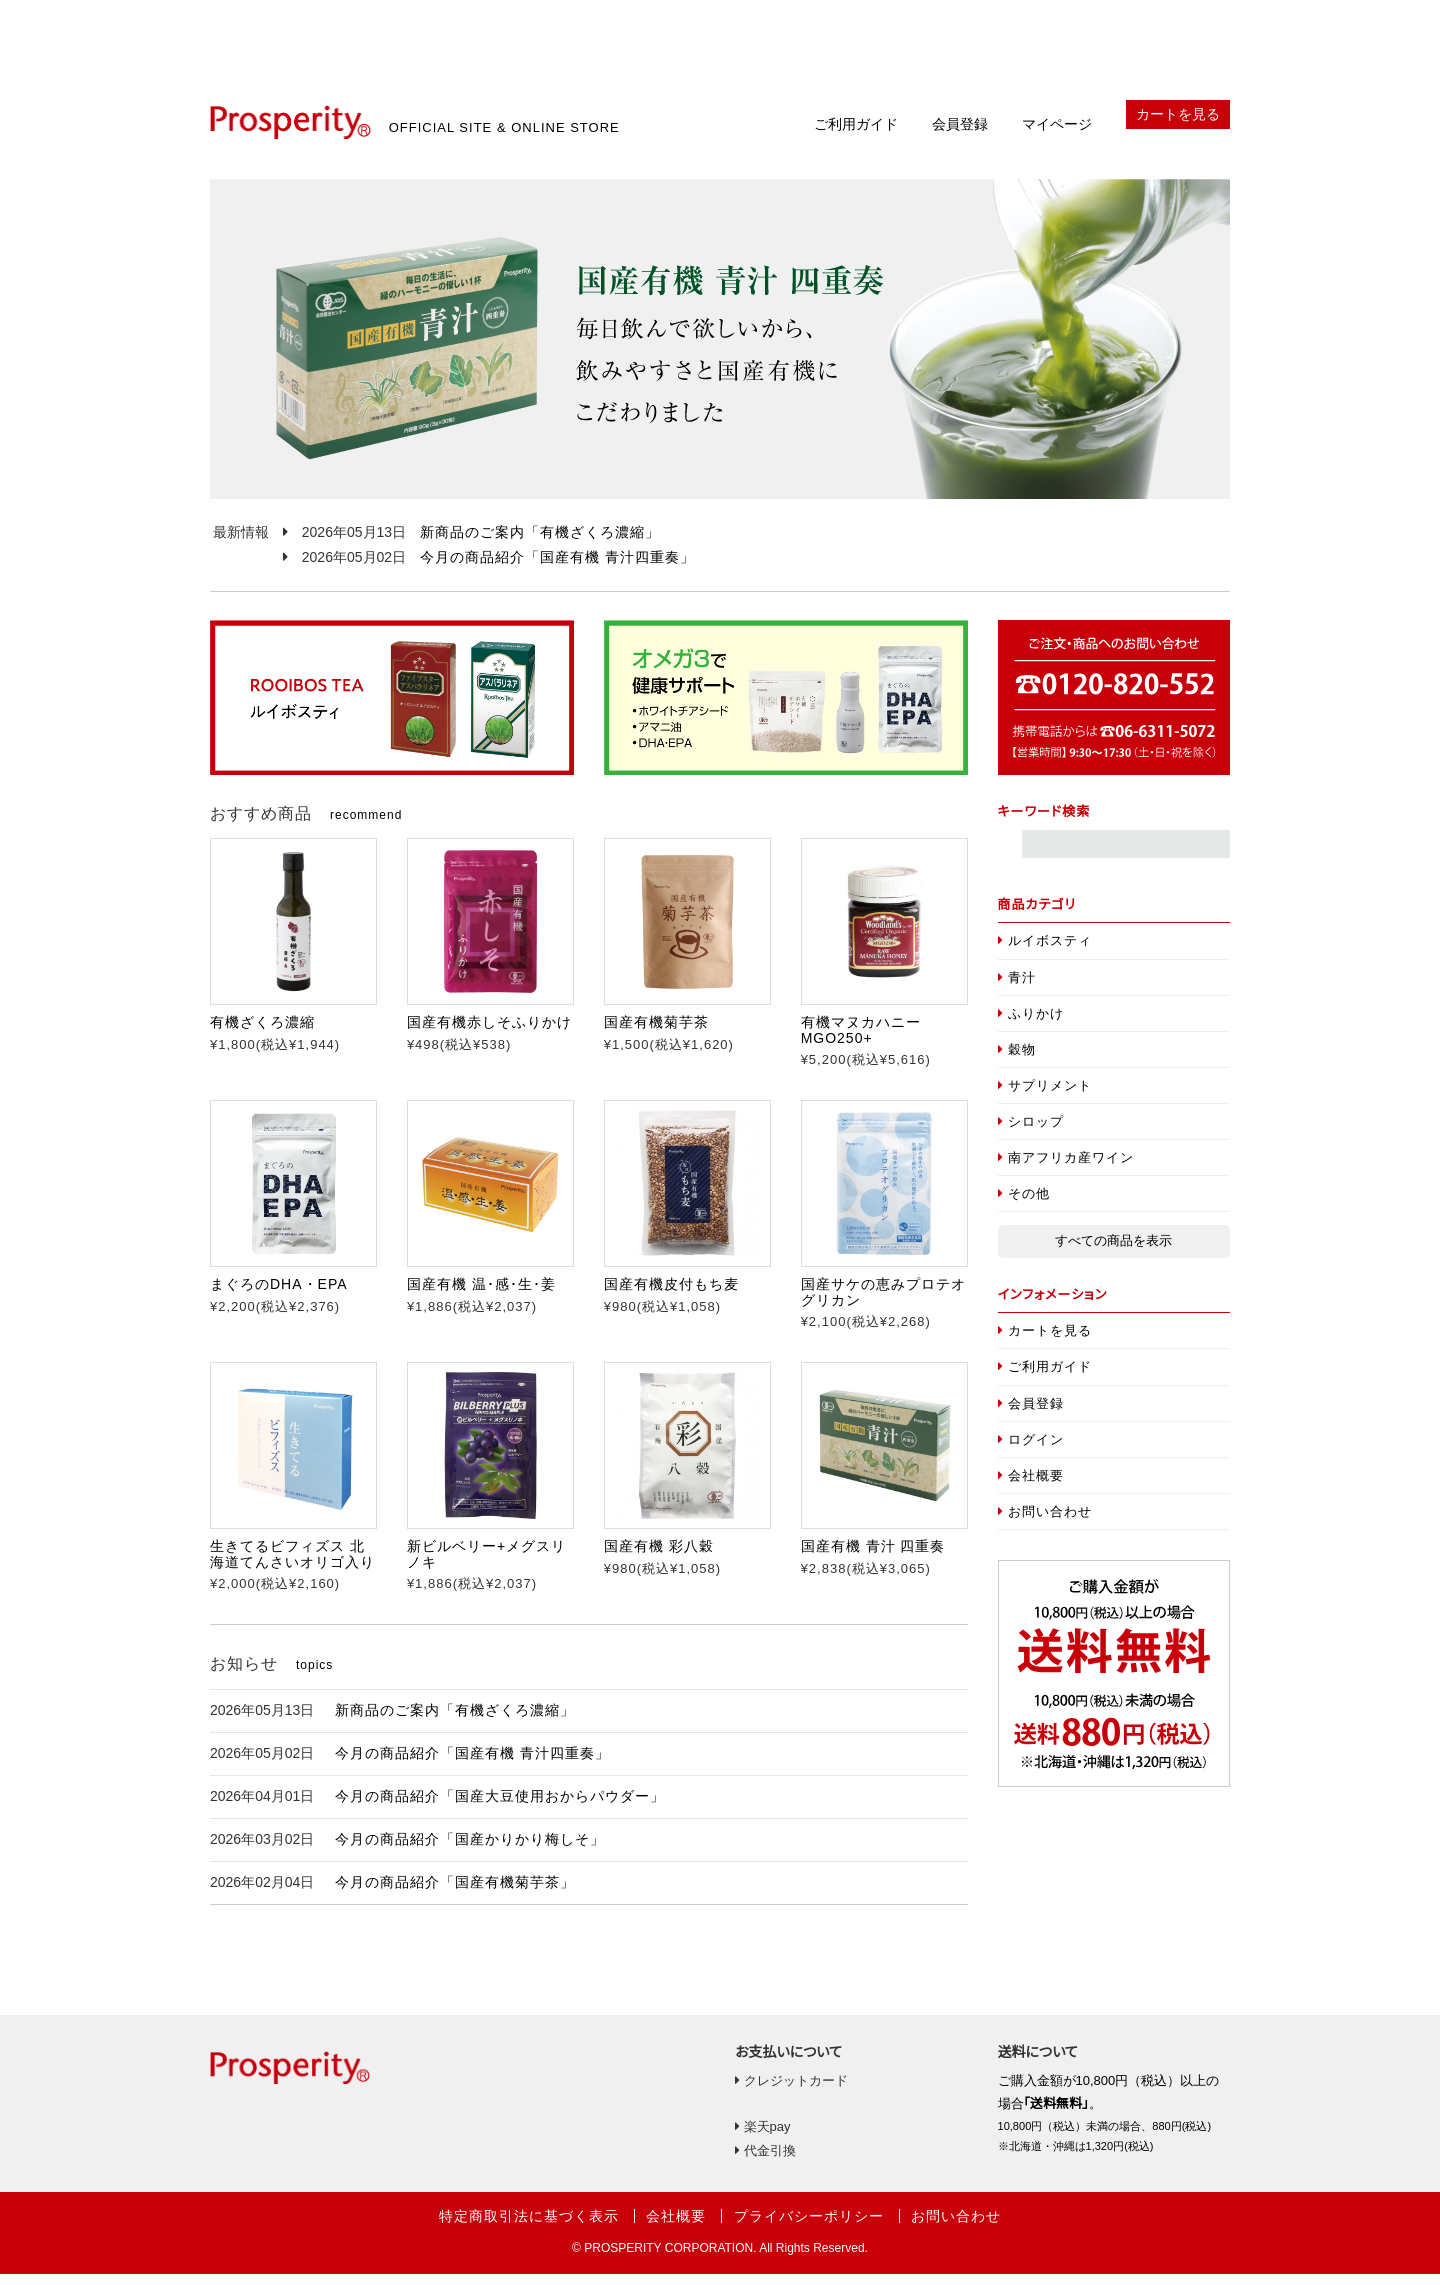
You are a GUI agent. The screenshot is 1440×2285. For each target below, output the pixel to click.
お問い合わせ (1045, 1522)
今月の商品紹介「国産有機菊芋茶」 (455, 1893)
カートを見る (1178, 125)
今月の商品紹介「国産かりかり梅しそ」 (470, 1850)
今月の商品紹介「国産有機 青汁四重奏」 (557, 568)
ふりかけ (1031, 1024)
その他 (1024, 1204)
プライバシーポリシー (809, 2227)
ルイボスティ (1045, 951)
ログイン (1031, 1450)
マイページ (1057, 135)
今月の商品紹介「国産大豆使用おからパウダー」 (500, 1807)
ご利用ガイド (856, 135)
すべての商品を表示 (1113, 1251)
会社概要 (1031, 1486)
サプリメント (1045, 1096)
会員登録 (960, 135)
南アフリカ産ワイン (1066, 1168)
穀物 (1017, 1060)
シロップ (1031, 1132)
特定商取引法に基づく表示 (529, 2227)
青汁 (1017, 987)
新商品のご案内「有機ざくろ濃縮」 (540, 543)
